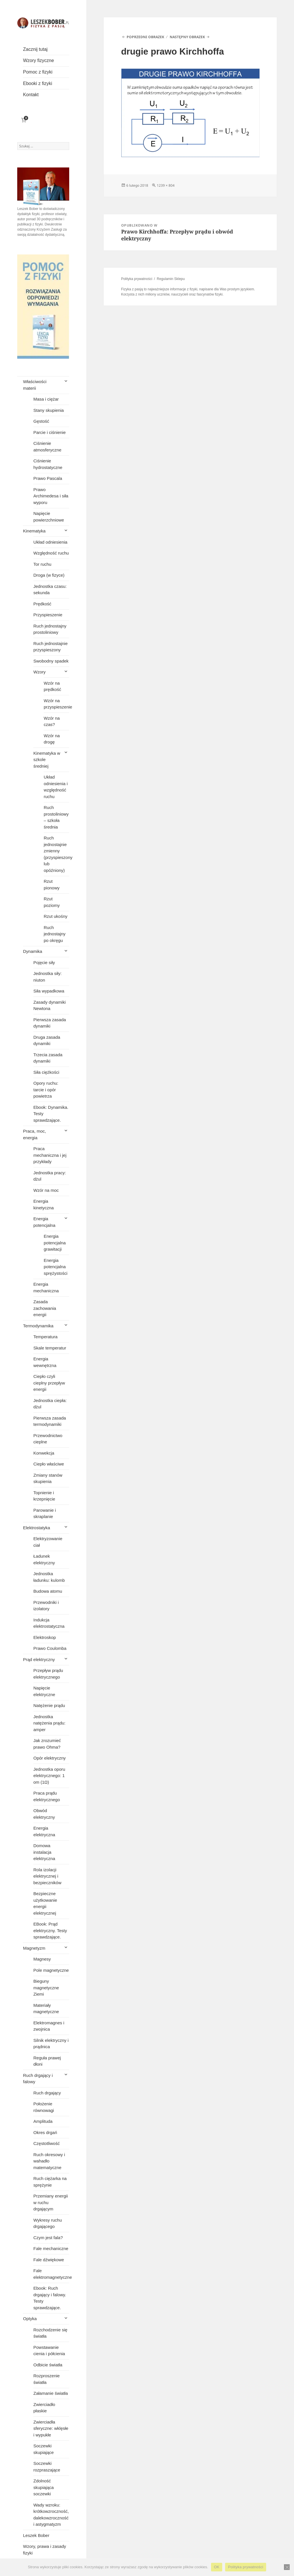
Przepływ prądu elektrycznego (48, 1673)
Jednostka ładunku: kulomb (49, 1577)
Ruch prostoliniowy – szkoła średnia (56, 817)
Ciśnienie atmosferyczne (47, 446)
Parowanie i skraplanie (44, 1513)
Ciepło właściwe (48, 1463)
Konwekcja (43, 1453)
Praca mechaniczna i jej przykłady (49, 1155)
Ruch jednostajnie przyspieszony (50, 646)
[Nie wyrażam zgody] (287, 2567)
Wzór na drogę (52, 739)
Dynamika (32, 951)
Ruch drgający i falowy (38, 2078)
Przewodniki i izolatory (46, 1605)
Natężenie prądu (49, 1705)
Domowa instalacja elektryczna (44, 1852)
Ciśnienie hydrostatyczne (47, 464)
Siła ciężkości (46, 1072)
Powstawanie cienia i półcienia (49, 2350)
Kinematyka (34, 530)
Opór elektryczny (49, 1758)
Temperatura (45, 1336)
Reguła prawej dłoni (47, 2061)
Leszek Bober (36, 2535)
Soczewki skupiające (43, 2449)
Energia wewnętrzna (44, 1362)
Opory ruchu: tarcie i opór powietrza (45, 1089)
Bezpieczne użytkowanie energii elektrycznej (45, 1903)
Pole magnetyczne (51, 1970)
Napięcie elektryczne (44, 1691)
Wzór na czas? (52, 721)
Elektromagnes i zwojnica (48, 2026)
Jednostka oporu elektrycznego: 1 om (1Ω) (49, 1776)
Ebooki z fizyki (37, 83)
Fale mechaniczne (50, 2248)
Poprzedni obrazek (145, 36)
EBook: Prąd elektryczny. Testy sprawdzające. (50, 1930)
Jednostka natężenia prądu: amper (49, 1723)
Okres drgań (45, 2132)
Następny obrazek (187, 36)
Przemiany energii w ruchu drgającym (50, 2202)
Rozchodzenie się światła (50, 2333)
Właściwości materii (35, 385)
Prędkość (42, 603)
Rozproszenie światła (46, 2379)
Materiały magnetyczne (46, 2008)
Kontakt (30, 94)
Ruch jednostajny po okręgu (54, 934)
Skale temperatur (49, 1347)
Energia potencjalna (44, 1222)
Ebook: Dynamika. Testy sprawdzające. (50, 1114)
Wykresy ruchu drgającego (47, 2223)
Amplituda (43, 2121)
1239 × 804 (166, 185)
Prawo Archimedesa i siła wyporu (50, 496)
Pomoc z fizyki (37, 71)
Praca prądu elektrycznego (46, 1796)
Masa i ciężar (46, 399)
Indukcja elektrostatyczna (48, 1623)
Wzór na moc (46, 1190)
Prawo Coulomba (49, 1648)
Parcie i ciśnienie (49, 432)
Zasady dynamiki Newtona (49, 1005)
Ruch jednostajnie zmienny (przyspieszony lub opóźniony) (56, 854)
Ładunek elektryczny (44, 1559)
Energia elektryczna (44, 1831)
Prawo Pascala (47, 478)
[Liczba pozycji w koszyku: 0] (23, 120)
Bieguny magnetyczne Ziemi (46, 1987)
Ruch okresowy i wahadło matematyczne (49, 2161)
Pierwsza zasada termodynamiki (49, 1421)
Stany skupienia (48, 410)
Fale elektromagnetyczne (51, 2274)
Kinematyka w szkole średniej (46, 759)
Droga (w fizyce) (48, 575)
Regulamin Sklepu (171, 279)
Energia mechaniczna (46, 1287)
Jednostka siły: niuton (47, 976)
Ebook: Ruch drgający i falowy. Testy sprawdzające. (49, 2298)
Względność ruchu (51, 553)
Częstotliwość (46, 2143)
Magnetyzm (34, 1948)
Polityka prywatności (136, 279)
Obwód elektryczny (44, 1814)
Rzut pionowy (51, 884)
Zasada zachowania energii (44, 1308)
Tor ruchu (42, 564)
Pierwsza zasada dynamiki (49, 1023)
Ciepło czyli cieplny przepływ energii (49, 1383)
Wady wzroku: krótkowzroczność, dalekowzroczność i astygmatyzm (51, 2514)
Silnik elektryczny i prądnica (51, 2043)
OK (216, 2567)
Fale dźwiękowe (48, 2259)
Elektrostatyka (36, 1527)
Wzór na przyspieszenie (56, 704)
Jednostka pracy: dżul (49, 1176)
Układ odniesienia (50, 542)
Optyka (30, 2318)
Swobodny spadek (51, 661)
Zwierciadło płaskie (44, 2407)
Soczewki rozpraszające (46, 2466)
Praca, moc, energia (34, 1134)
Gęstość (41, 421)
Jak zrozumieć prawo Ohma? (47, 1743)
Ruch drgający (47, 2092)
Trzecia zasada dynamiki (47, 1058)
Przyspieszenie (47, 614)
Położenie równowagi (43, 2107)
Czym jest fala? (48, 2237)
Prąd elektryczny (39, 1659)
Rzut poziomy (52, 902)
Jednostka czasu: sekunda (50, 589)
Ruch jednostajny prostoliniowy (49, 629)
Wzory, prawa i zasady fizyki (44, 2549)
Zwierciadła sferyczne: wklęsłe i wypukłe (50, 2428)
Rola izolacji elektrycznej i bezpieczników (47, 1876)
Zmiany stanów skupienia (47, 1478)
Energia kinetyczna (43, 1204)
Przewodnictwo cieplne (47, 1439)
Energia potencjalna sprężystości (55, 1267)
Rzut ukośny (55, 916)
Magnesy (42, 1959)
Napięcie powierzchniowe (48, 516)
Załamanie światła (50, 2393)
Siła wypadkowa (48, 990)
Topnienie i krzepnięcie (44, 1496)
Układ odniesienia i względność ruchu (55, 787)
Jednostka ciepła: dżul (50, 1403)
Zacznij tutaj (35, 49)
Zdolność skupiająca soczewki (43, 2487)
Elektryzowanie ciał (47, 1542)
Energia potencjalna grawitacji (55, 1243)
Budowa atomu (47, 1591)
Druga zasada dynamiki (46, 1040)
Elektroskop (44, 1637)
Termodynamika (38, 1325)
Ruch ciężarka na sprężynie (50, 2181)
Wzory (39, 671)
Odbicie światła (47, 2364)
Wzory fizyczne (38, 60)
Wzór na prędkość (52, 686)
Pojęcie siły (44, 962)
